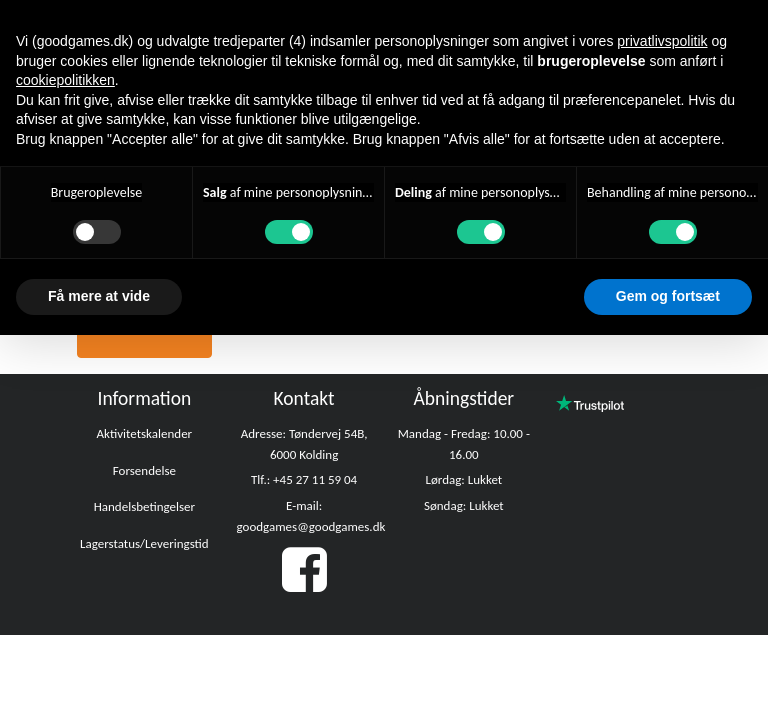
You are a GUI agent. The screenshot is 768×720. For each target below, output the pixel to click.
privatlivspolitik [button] (662, 41)
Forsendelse (144, 470)
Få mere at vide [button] (99, 296)
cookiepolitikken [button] (65, 80)
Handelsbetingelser (144, 506)
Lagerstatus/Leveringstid (144, 543)
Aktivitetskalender (145, 433)
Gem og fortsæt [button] (668, 296)
